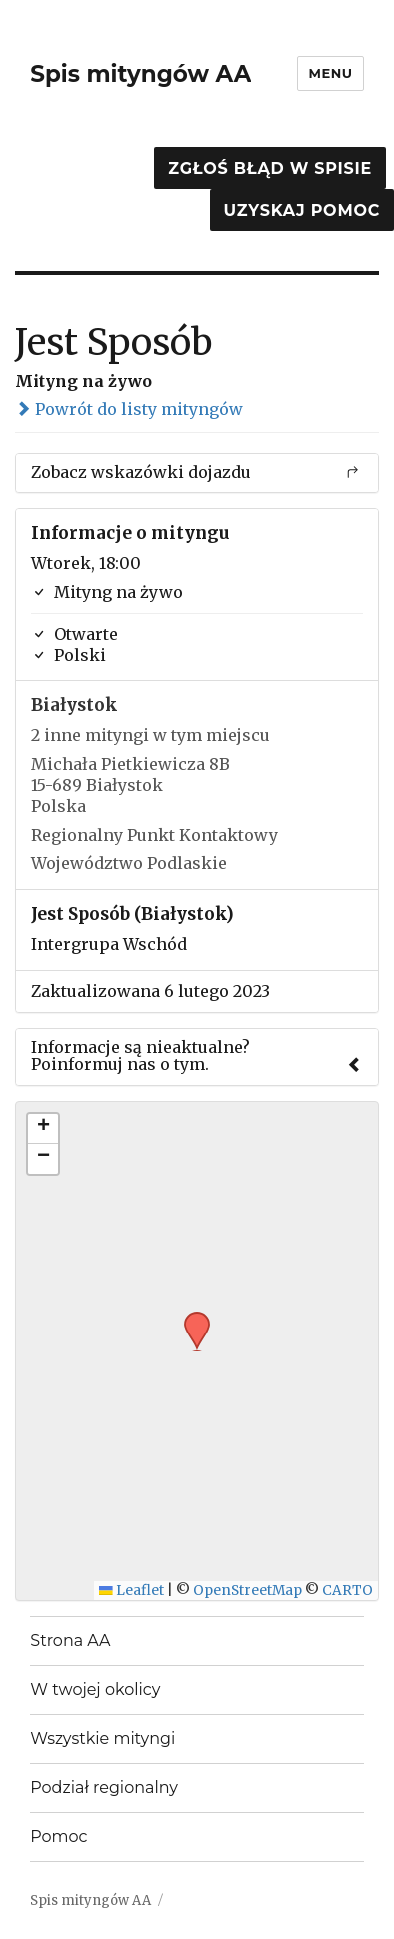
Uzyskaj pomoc (302, 210)
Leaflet (131, 1590)
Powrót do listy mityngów (129, 409)
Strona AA (70, 1640)
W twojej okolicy (95, 1689)
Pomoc (58, 1836)
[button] (190, 1318)
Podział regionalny (104, 1787)
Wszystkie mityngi (102, 1738)
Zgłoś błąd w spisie (270, 168)
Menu (330, 73)
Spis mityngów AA (140, 74)
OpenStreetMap (247, 1590)
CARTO (347, 1590)
